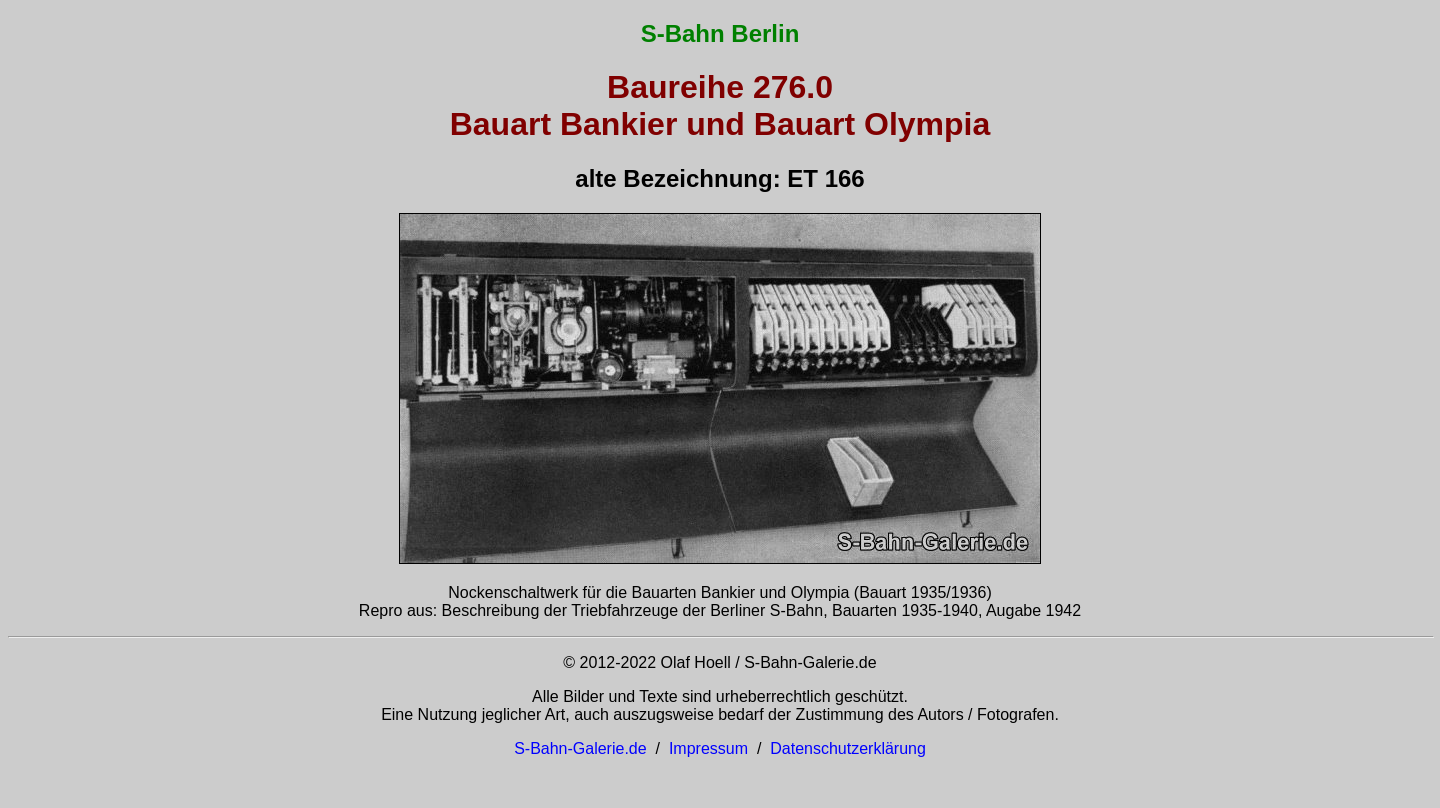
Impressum (708, 748)
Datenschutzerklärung (848, 748)
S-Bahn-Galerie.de (580, 748)
